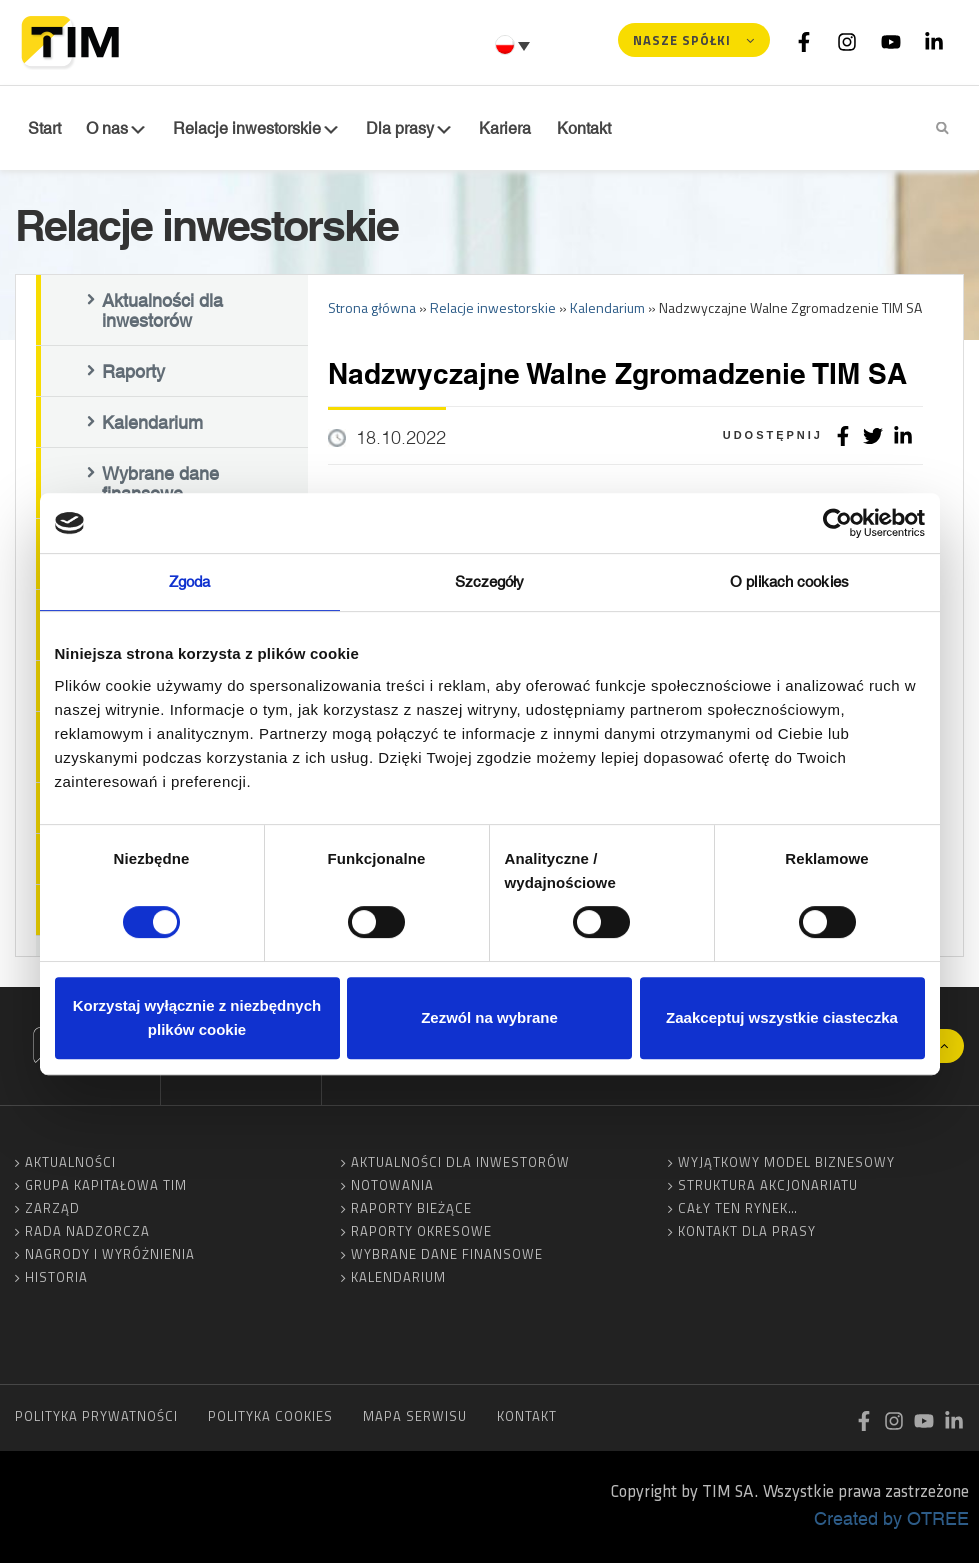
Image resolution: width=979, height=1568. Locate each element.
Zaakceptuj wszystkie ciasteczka (782, 1017)
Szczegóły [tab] (490, 581)
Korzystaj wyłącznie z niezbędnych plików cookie (197, 1017)
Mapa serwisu (415, 1421)
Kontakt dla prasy (747, 1236)
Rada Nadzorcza (87, 1236)
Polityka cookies (270, 1421)
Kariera (482, 129)
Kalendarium (152, 427)
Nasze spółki (682, 40)
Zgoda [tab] (190, 581)
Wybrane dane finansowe (160, 488)
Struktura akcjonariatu (768, 1190)
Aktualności (70, 1167)
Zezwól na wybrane (489, 1017)
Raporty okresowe (421, 1236)
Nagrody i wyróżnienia (110, 1259)
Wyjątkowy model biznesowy (786, 1167)
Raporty (133, 376)
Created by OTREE (891, 1523)
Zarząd (52, 1213)
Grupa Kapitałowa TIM (106, 1190)
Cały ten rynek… (738, 1213)
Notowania (392, 1190)
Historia (56, 1282)
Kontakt (555, 129)
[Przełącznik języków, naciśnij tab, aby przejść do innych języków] (515, 45)
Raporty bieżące (411, 1213)
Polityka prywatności (96, 1421)
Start (41, 129)
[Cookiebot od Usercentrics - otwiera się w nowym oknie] (837, 523)
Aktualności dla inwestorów (162, 315)
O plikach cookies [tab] (789, 581)
